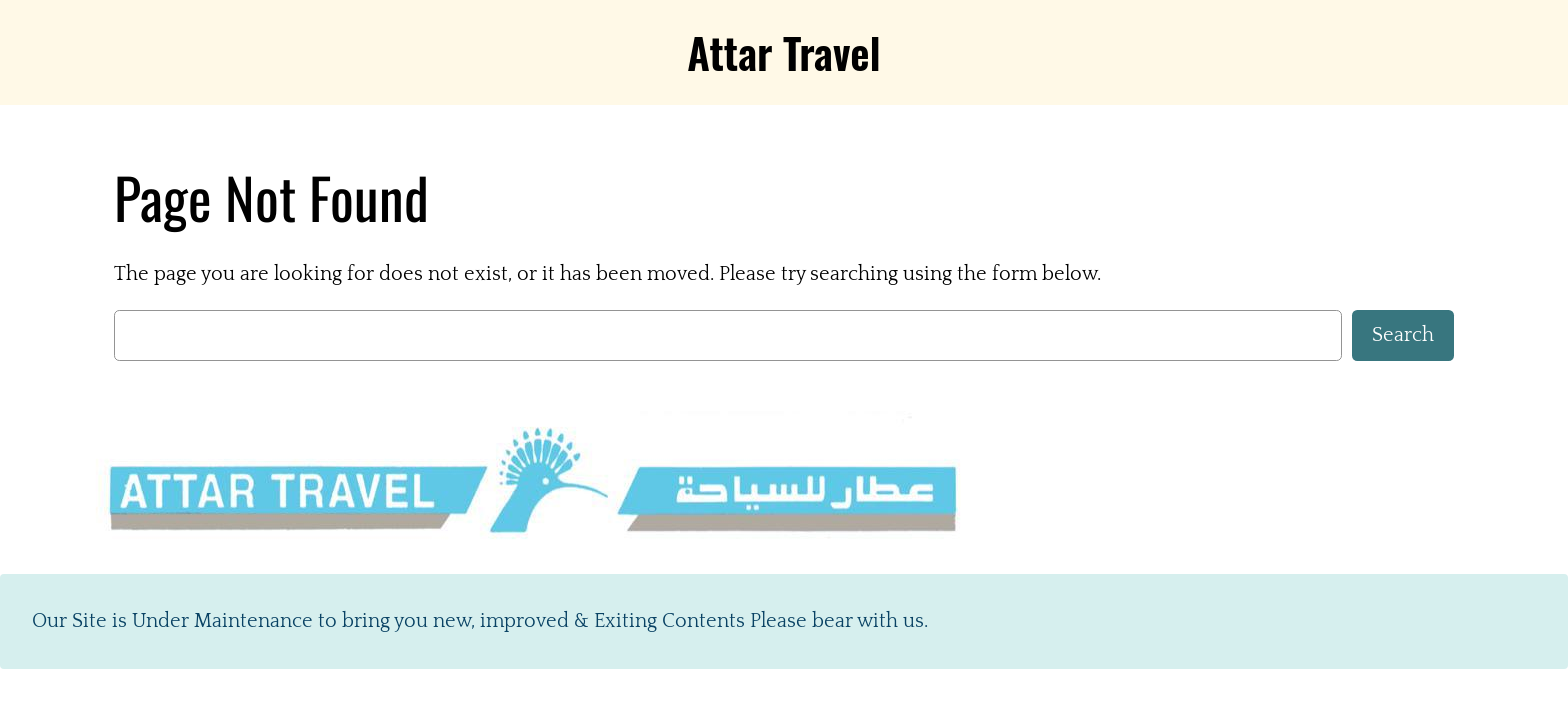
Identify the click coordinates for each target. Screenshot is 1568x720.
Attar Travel (783, 52)
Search (1403, 335)
